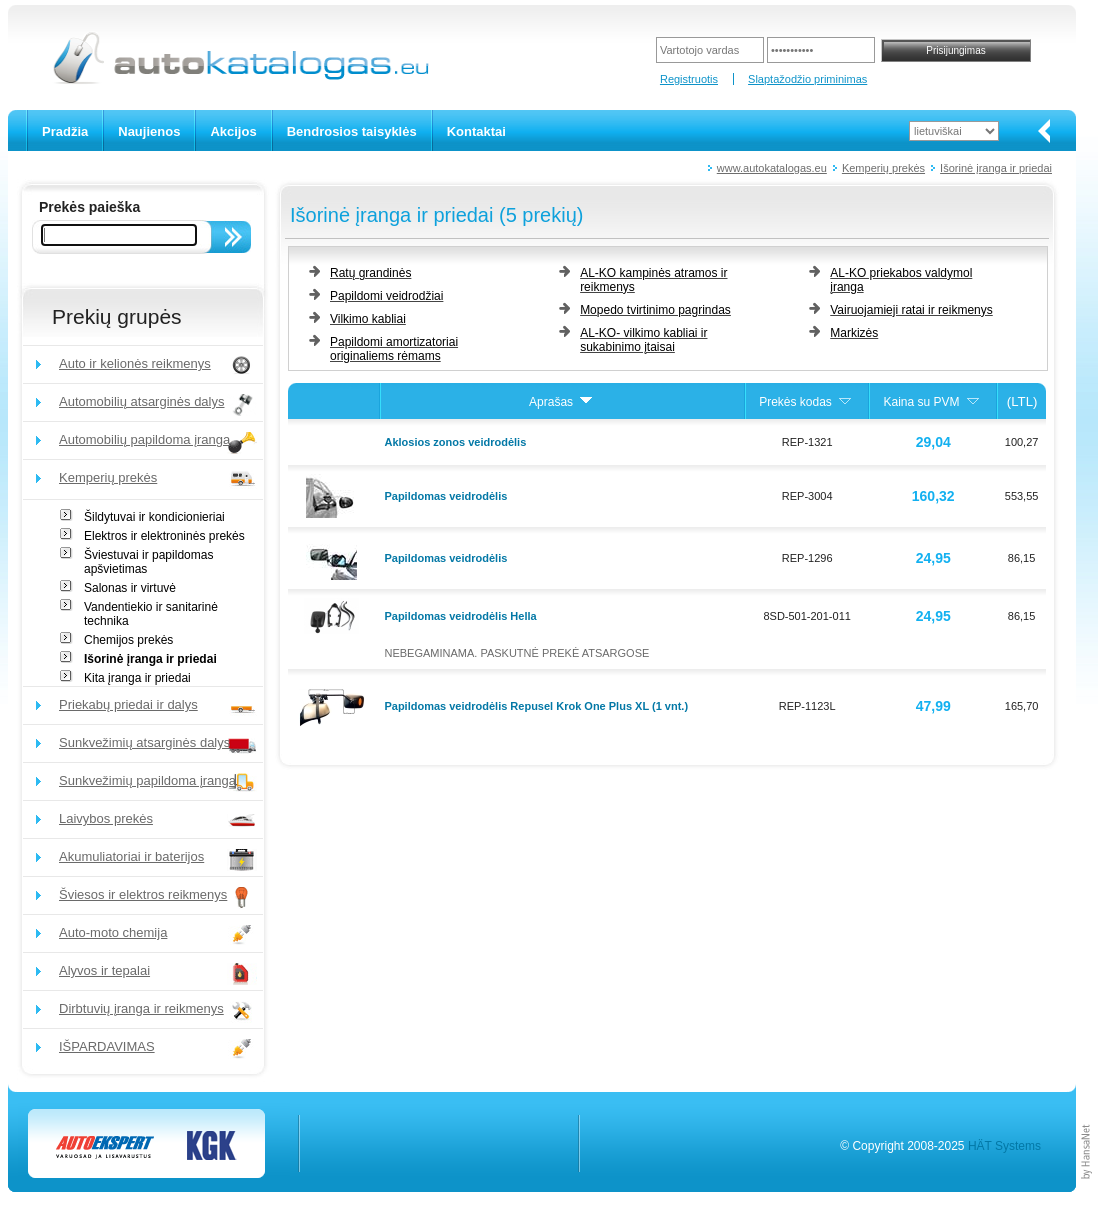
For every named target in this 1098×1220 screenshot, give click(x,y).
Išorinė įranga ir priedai (996, 168)
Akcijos (233, 131)
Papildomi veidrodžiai (386, 296)
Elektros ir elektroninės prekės (164, 536)
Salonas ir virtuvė (130, 588)
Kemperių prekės (883, 168)
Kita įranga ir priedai (137, 678)
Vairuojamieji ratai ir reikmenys (911, 310)
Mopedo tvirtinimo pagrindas (655, 310)
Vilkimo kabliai (368, 319)
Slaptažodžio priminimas (807, 79)
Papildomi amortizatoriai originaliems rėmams (394, 349)
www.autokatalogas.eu (772, 168)
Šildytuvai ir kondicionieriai (154, 517)
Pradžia (65, 131)
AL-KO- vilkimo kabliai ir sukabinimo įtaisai (643, 340)
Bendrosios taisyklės (352, 131)
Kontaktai (476, 131)
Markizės (854, 333)
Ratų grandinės (370, 273)
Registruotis (689, 79)
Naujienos (149, 131)
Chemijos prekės (128, 640)
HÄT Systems (1004, 1146)
